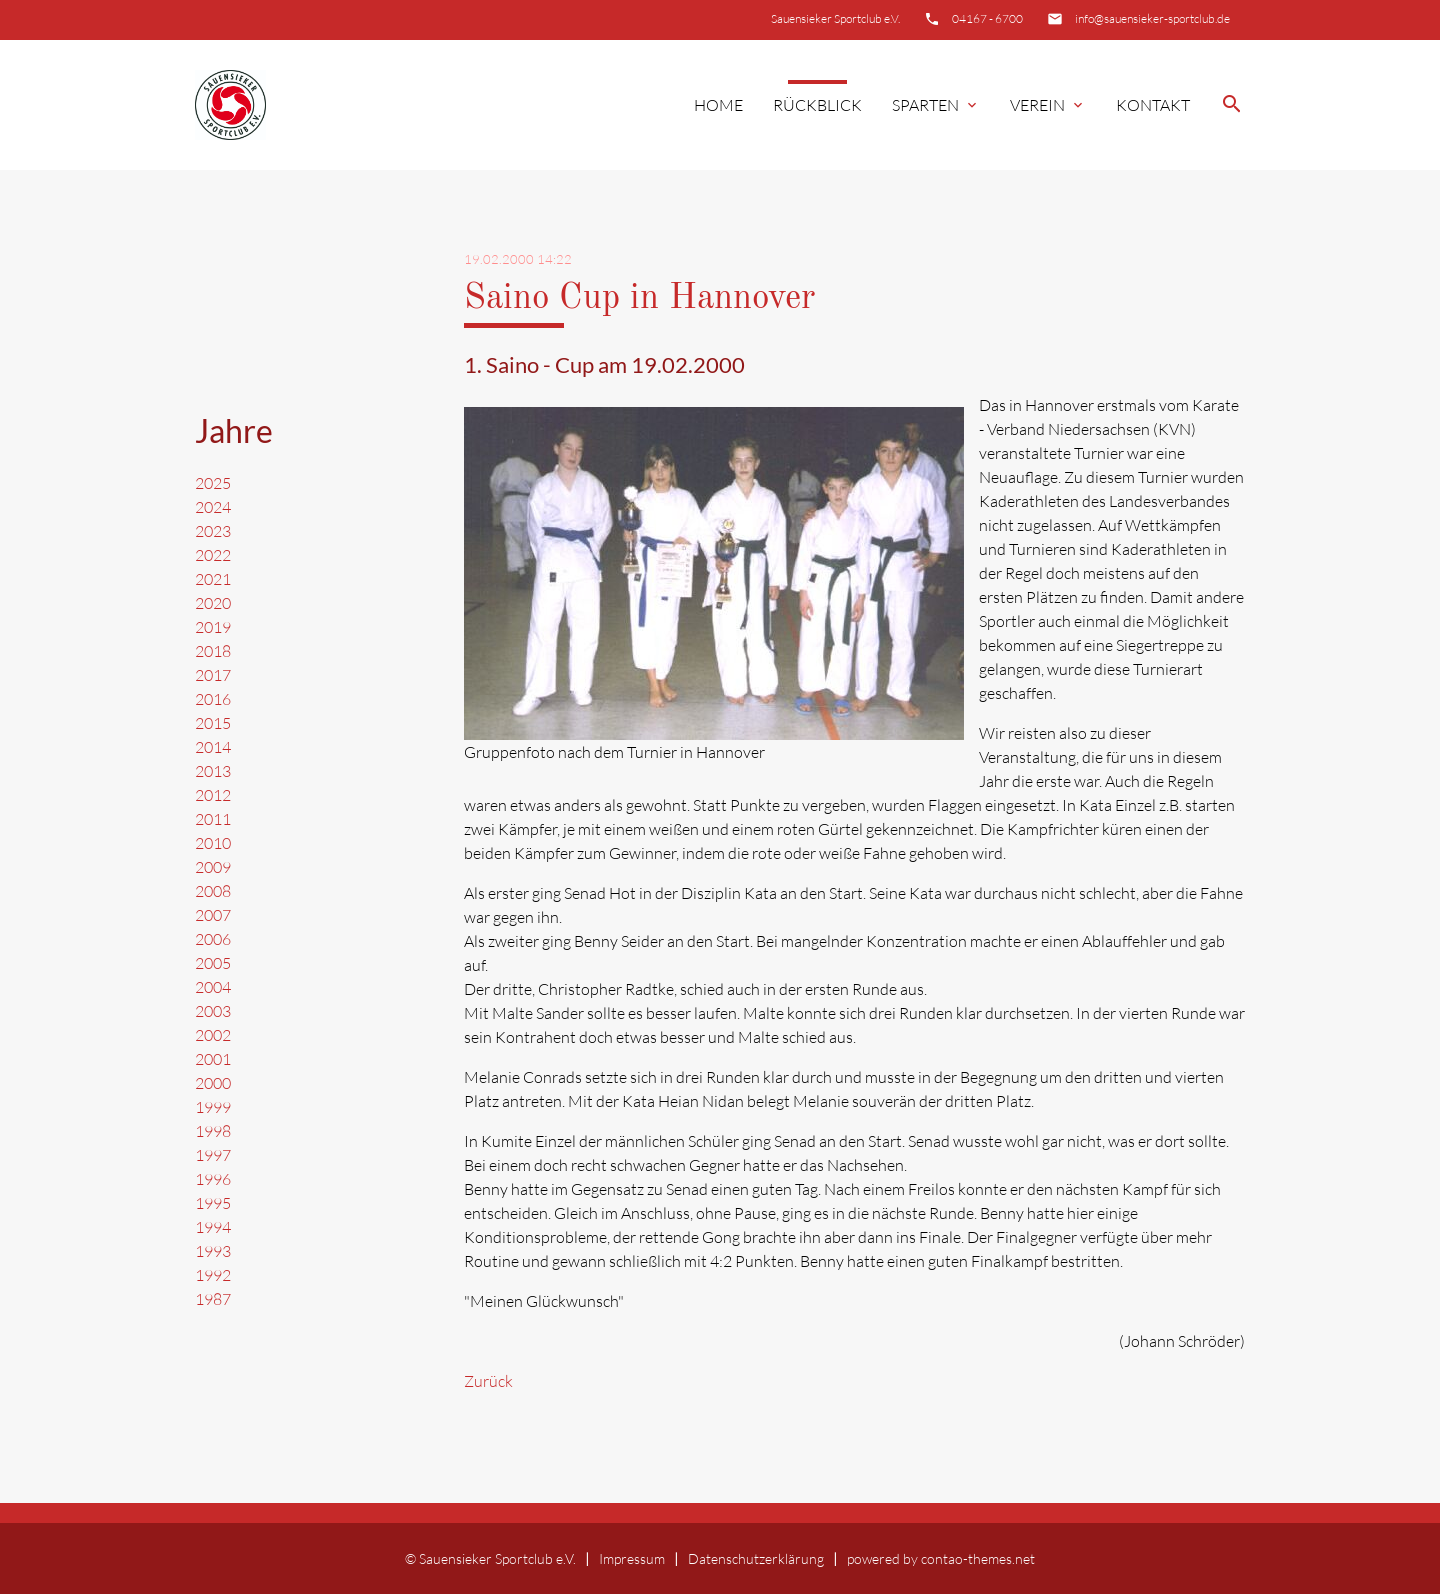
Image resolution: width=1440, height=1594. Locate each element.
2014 (213, 747)
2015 (213, 723)
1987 (213, 1299)
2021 (213, 579)
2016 (213, 699)
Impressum (632, 1558)
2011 (213, 819)
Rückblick (817, 105)
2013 (213, 771)
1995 (213, 1203)
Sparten (936, 105)
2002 (213, 1035)
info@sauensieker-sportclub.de (1152, 18)
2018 (213, 651)
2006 (213, 939)
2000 (213, 1083)
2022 (213, 555)
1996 (213, 1179)
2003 (213, 1011)
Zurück (488, 1381)
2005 (213, 963)
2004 (213, 987)
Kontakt (1153, 105)
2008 (213, 891)
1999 (213, 1107)
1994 (213, 1227)
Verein (1048, 105)
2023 (213, 531)
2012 (213, 795)
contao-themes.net (978, 1558)
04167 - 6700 (987, 18)
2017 (213, 675)
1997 (213, 1155)
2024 (213, 507)
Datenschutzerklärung (756, 1558)
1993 (213, 1251)
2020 (213, 603)
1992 (213, 1275)
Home (718, 105)
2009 (213, 867)
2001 (213, 1059)
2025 (213, 483)
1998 (213, 1131)
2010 (213, 843)
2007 (213, 915)
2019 (213, 627)
